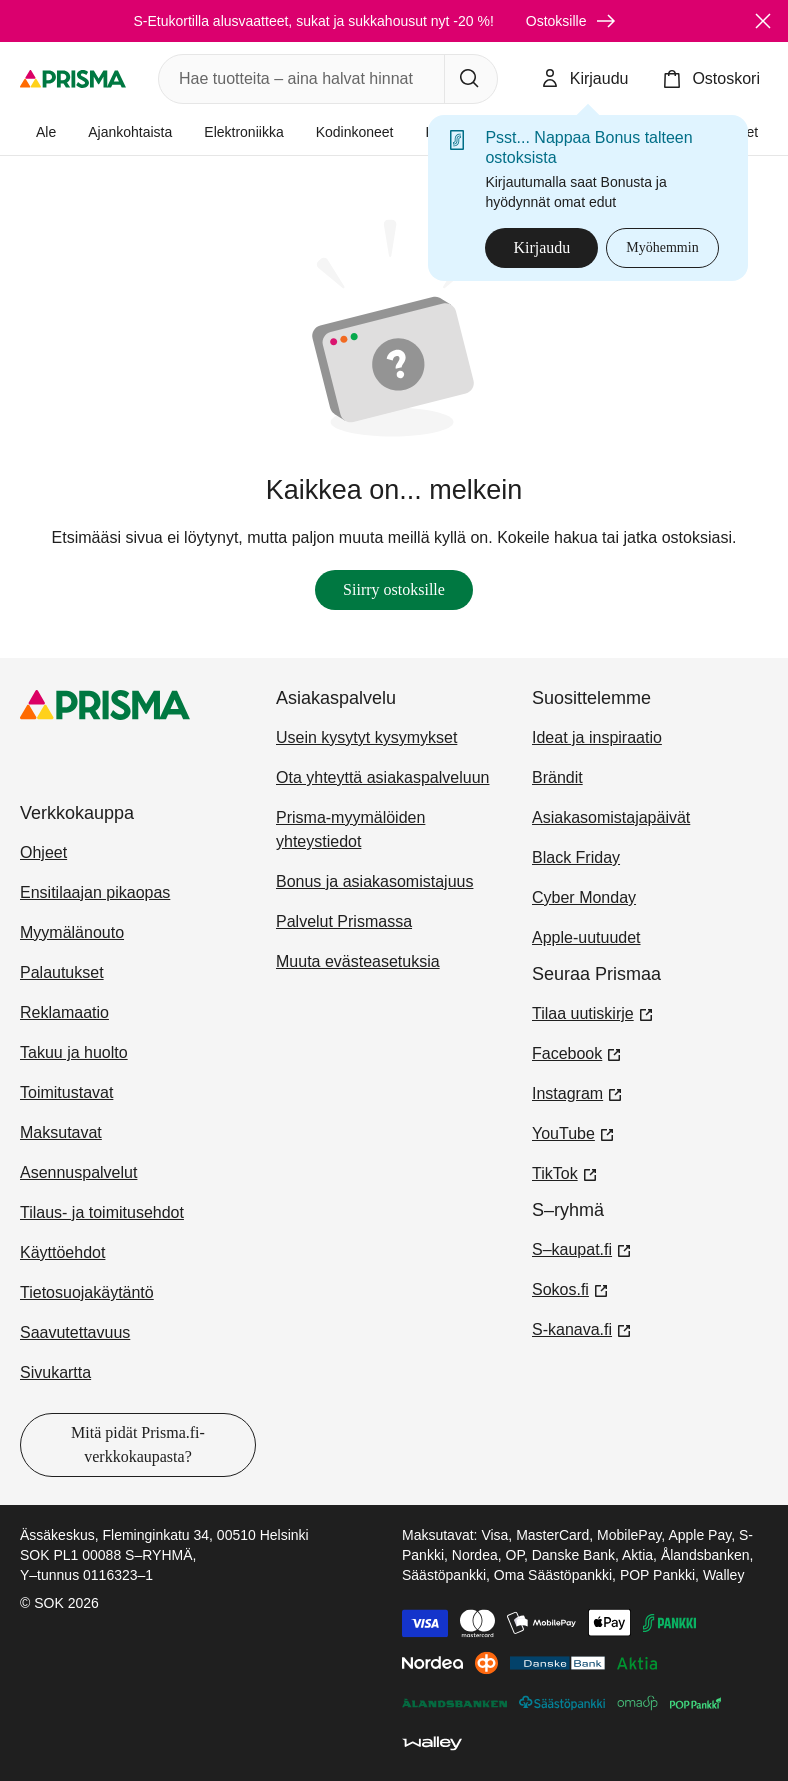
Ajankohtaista (130, 132)
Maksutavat (61, 1132)
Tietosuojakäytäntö (87, 1292)
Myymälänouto (72, 932)
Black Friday (576, 857)
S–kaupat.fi (582, 1248)
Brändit (557, 777)
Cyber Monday (584, 897)
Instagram (577, 1092)
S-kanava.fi (582, 1328)
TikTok (565, 1172)
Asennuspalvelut (78, 1172)
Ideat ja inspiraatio (597, 737)
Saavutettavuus (75, 1332)
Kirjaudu (541, 247)
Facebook (577, 1052)
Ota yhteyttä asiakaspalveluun (382, 777)
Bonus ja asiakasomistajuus (374, 881)
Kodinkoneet (355, 132)
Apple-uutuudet (586, 937)
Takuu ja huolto (74, 1052)
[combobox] (297, 79)
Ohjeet (43, 852)
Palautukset (62, 972)
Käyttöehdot (62, 1252)
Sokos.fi (570, 1288)
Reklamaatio (64, 1012)
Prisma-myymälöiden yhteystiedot (350, 829)
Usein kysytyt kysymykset (366, 737)
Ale (46, 132)
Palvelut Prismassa (344, 921)
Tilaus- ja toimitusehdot (102, 1212)
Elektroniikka (243, 132)
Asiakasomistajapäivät (611, 817)
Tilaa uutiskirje (593, 1012)
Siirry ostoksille (394, 589)
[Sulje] (763, 21)
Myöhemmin (662, 247)
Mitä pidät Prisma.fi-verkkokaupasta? (138, 1444)
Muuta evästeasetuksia (358, 961)
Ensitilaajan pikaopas (95, 892)
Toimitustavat (66, 1092)
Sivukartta (55, 1372)
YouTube (573, 1132)
